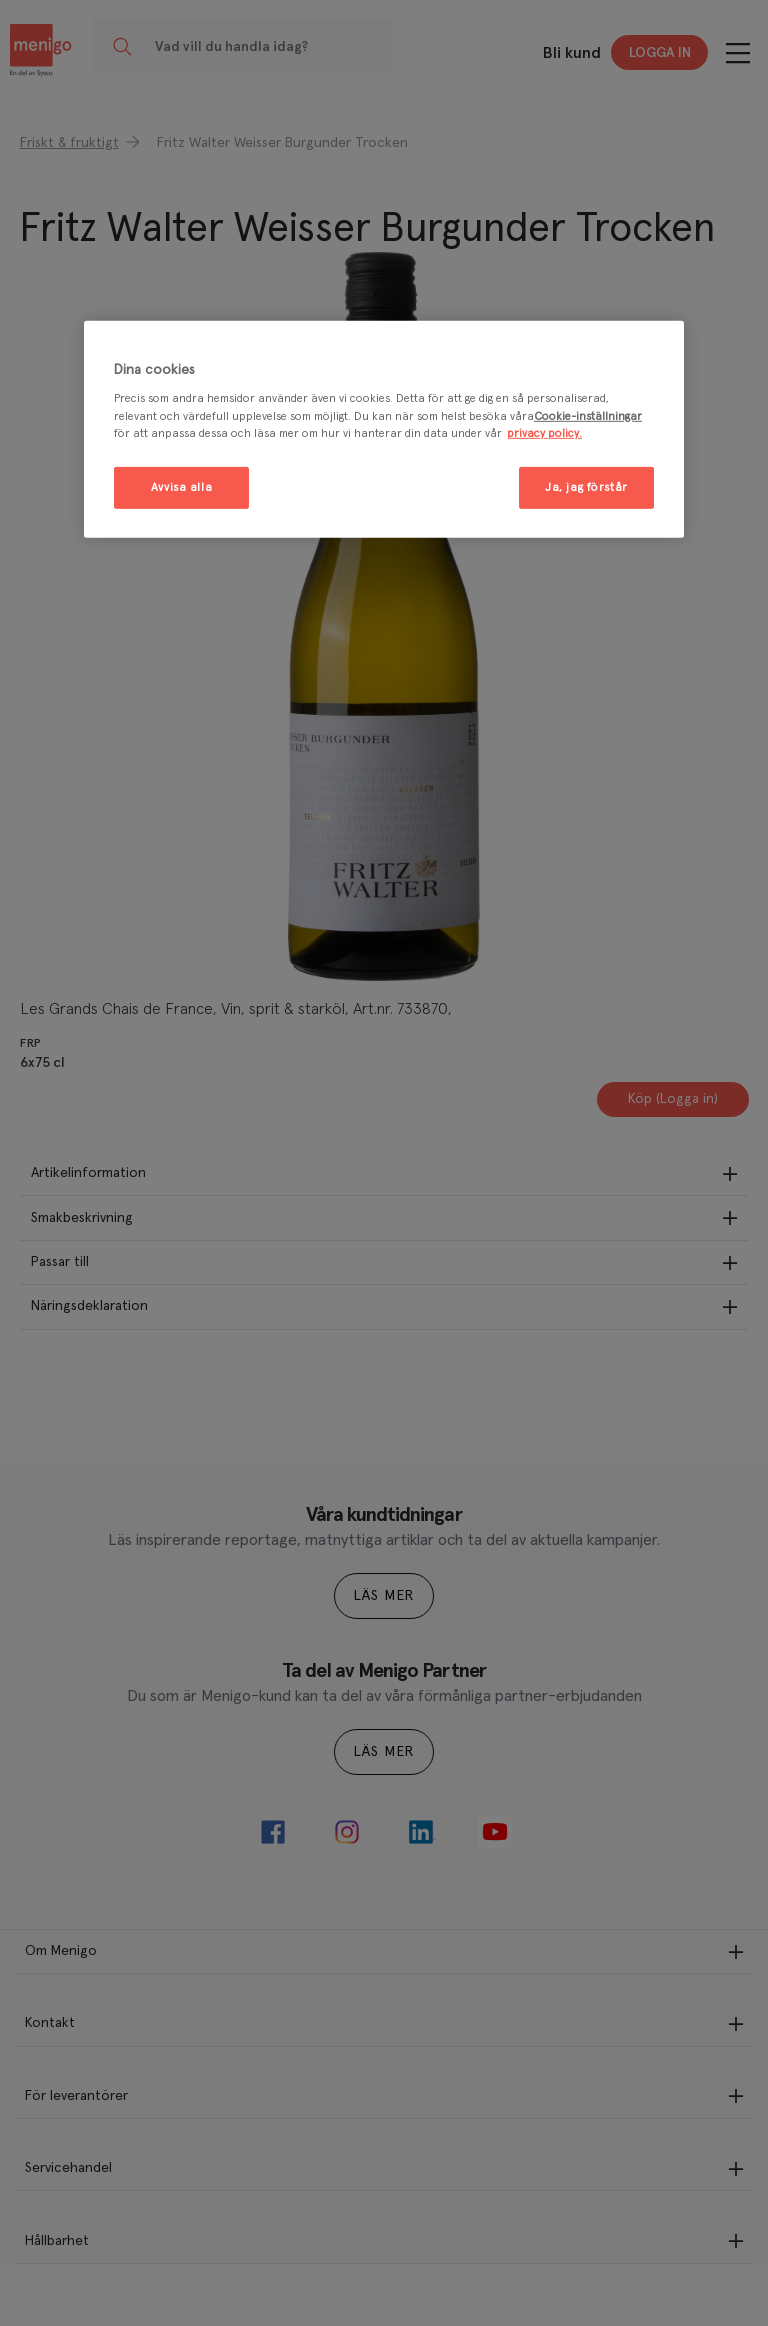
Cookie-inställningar (588, 415)
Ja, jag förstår (586, 487)
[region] (384, 429)
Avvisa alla (181, 487)
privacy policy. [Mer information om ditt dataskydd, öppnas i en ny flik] (544, 432)
